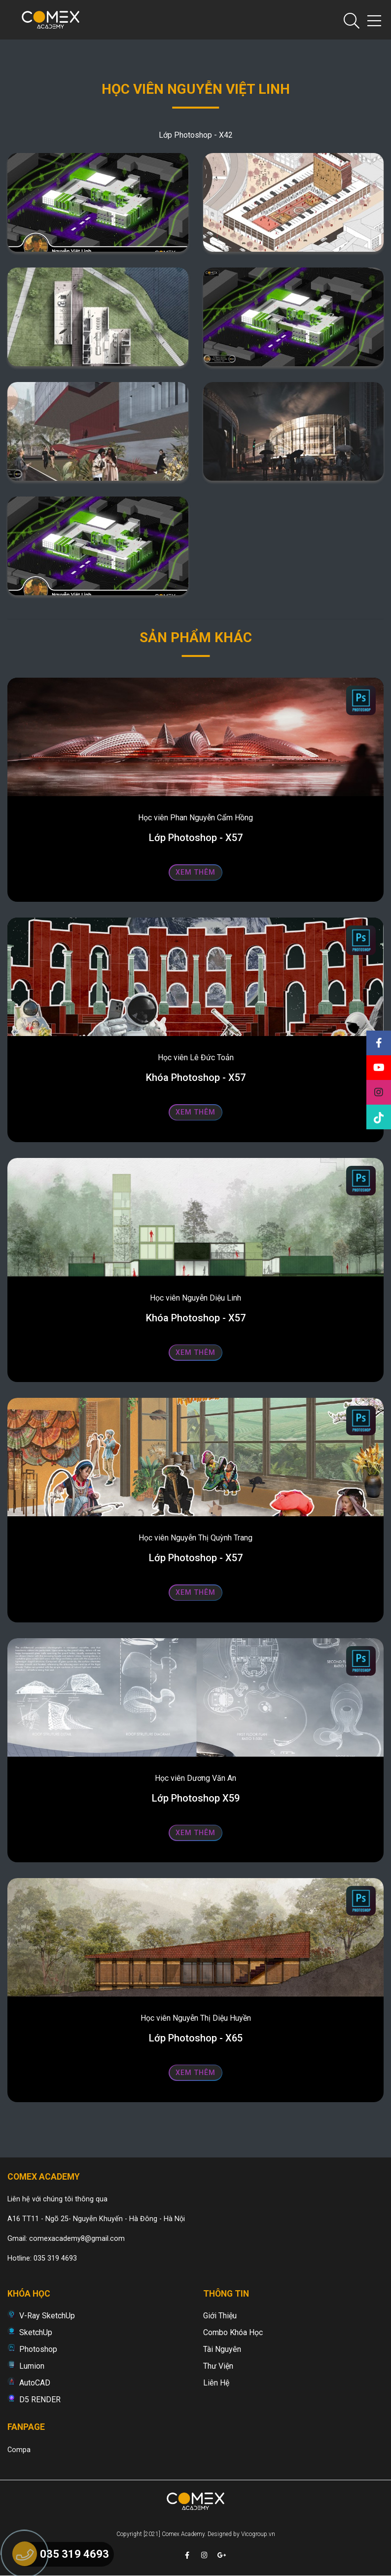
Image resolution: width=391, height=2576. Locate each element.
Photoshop (38, 2349)
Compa (19, 2450)
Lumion (31, 2366)
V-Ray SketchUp (47, 2315)
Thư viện (218, 2366)
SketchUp (35, 2332)
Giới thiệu (220, 2315)
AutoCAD (34, 2382)
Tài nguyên (222, 2349)
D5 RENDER (40, 2399)
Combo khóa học (233, 2332)
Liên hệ (216, 2382)
